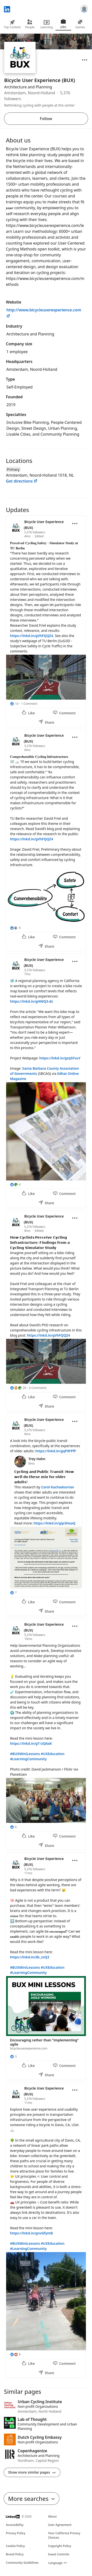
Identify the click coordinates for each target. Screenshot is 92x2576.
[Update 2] (46, 840)
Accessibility (15, 2525)
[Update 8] (46, 2230)
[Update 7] (46, 1966)
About (52, 2516)
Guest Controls (58, 2554)
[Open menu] (84, 60)
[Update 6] (46, 1734)
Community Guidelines (22, 2563)
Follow (46, 118)
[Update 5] (46, 1514)
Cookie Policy (15, 2546)
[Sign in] (84, 9)
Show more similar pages (32, 2472)
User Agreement (60, 2525)
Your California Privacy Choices (64, 2535)
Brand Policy (15, 2554)
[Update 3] (46, 1080)
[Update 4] (46, 1310)
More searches (31, 2498)
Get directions (22, 481)
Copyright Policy (59, 2546)
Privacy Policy (15, 2533)
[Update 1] (46, 621)
